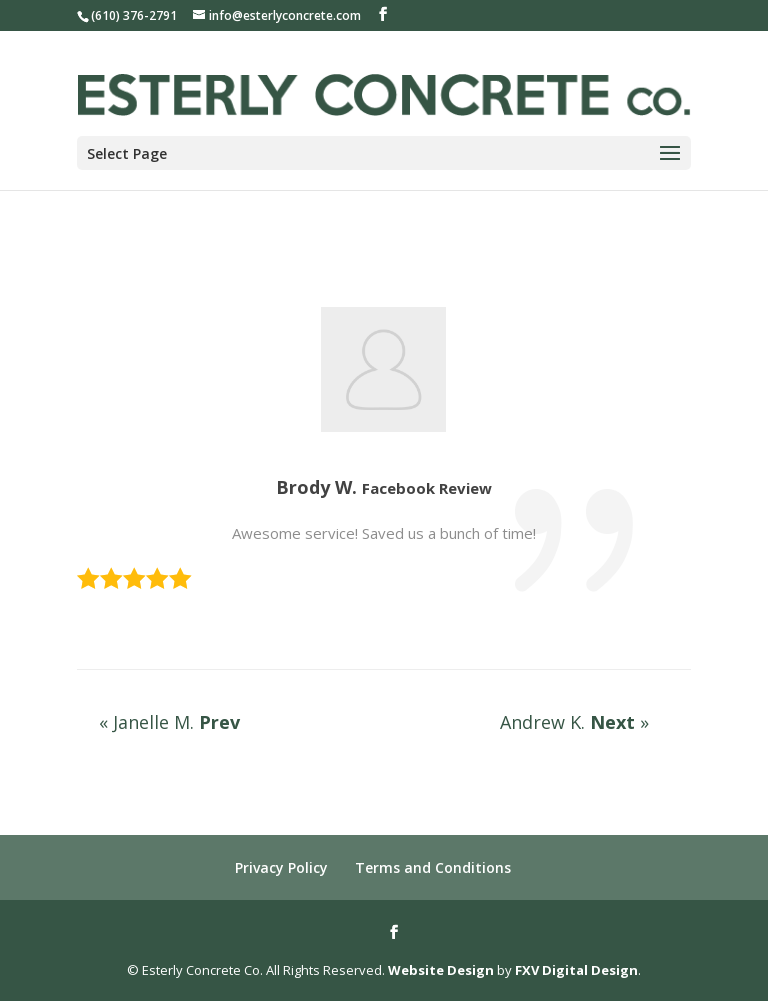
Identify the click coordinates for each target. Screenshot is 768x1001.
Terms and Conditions (433, 867)
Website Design (441, 970)
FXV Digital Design (576, 970)
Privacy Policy (281, 867)
